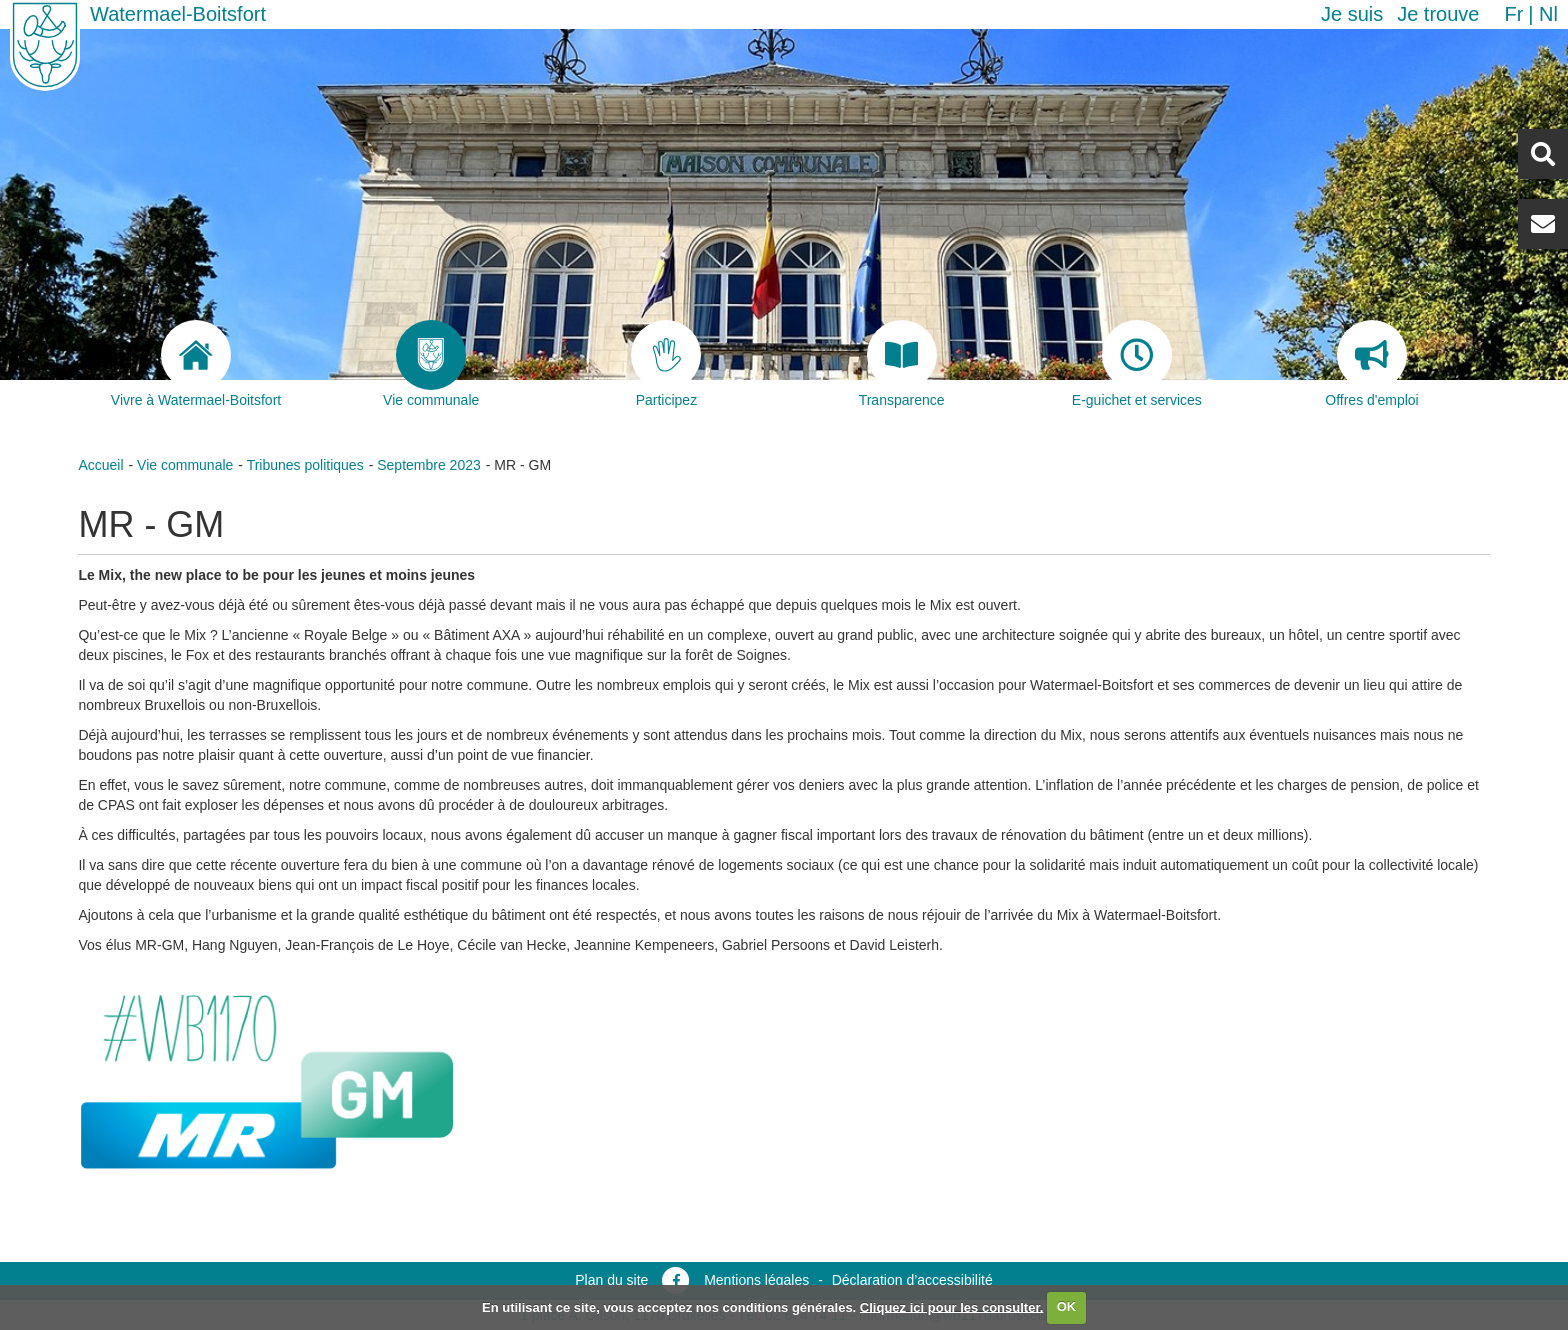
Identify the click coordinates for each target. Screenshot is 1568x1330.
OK (1067, 1306)
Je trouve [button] (1438, 14)
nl (1548, 14)
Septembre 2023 (429, 465)
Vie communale (185, 465)
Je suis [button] (1352, 14)
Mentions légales (756, 1280)
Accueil (100, 465)
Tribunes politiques (305, 465)
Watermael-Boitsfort (178, 14)
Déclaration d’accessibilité (912, 1280)
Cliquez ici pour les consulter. (952, 1306)
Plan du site (611, 1280)
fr (1513, 14)
